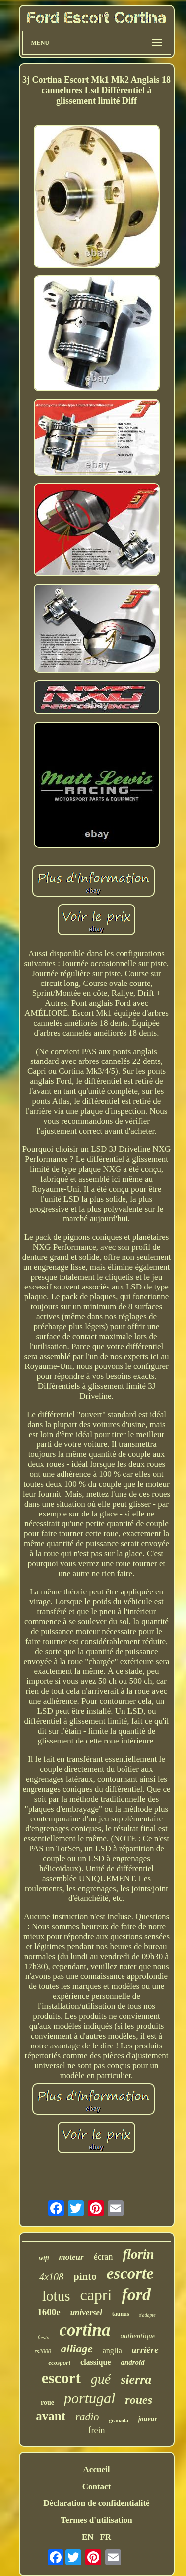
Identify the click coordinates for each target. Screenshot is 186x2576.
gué (101, 2379)
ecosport (59, 2362)
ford (136, 2294)
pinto (85, 2276)
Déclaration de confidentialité (96, 2503)
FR (105, 2537)
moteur (71, 2257)
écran (103, 2257)
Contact (96, 2486)
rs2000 (42, 2351)
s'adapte (147, 2315)
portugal (89, 2398)
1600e (48, 2312)
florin (138, 2254)
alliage (77, 2349)
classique (95, 2362)
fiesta (44, 2337)
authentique (138, 2336)
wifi (44, 2258)
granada (118, 2420)
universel (86, 2312)
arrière (145, 2350)
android (132, 2362)
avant (50, 2416)
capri (96, 2295)
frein (96, 2430)
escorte (130, 2273)
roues (138, 2399)
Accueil (96, 2469)
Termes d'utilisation (96, 2520)
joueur (147, 2419)
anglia (112, 2351)
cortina (84, 2330)
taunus (120, 2313)
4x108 (51, 2277)
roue (47, 2402)
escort (61, 2378)
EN (88, 2537)
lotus (56, 2296)
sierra (136, 2379)
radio (87, 2416)
